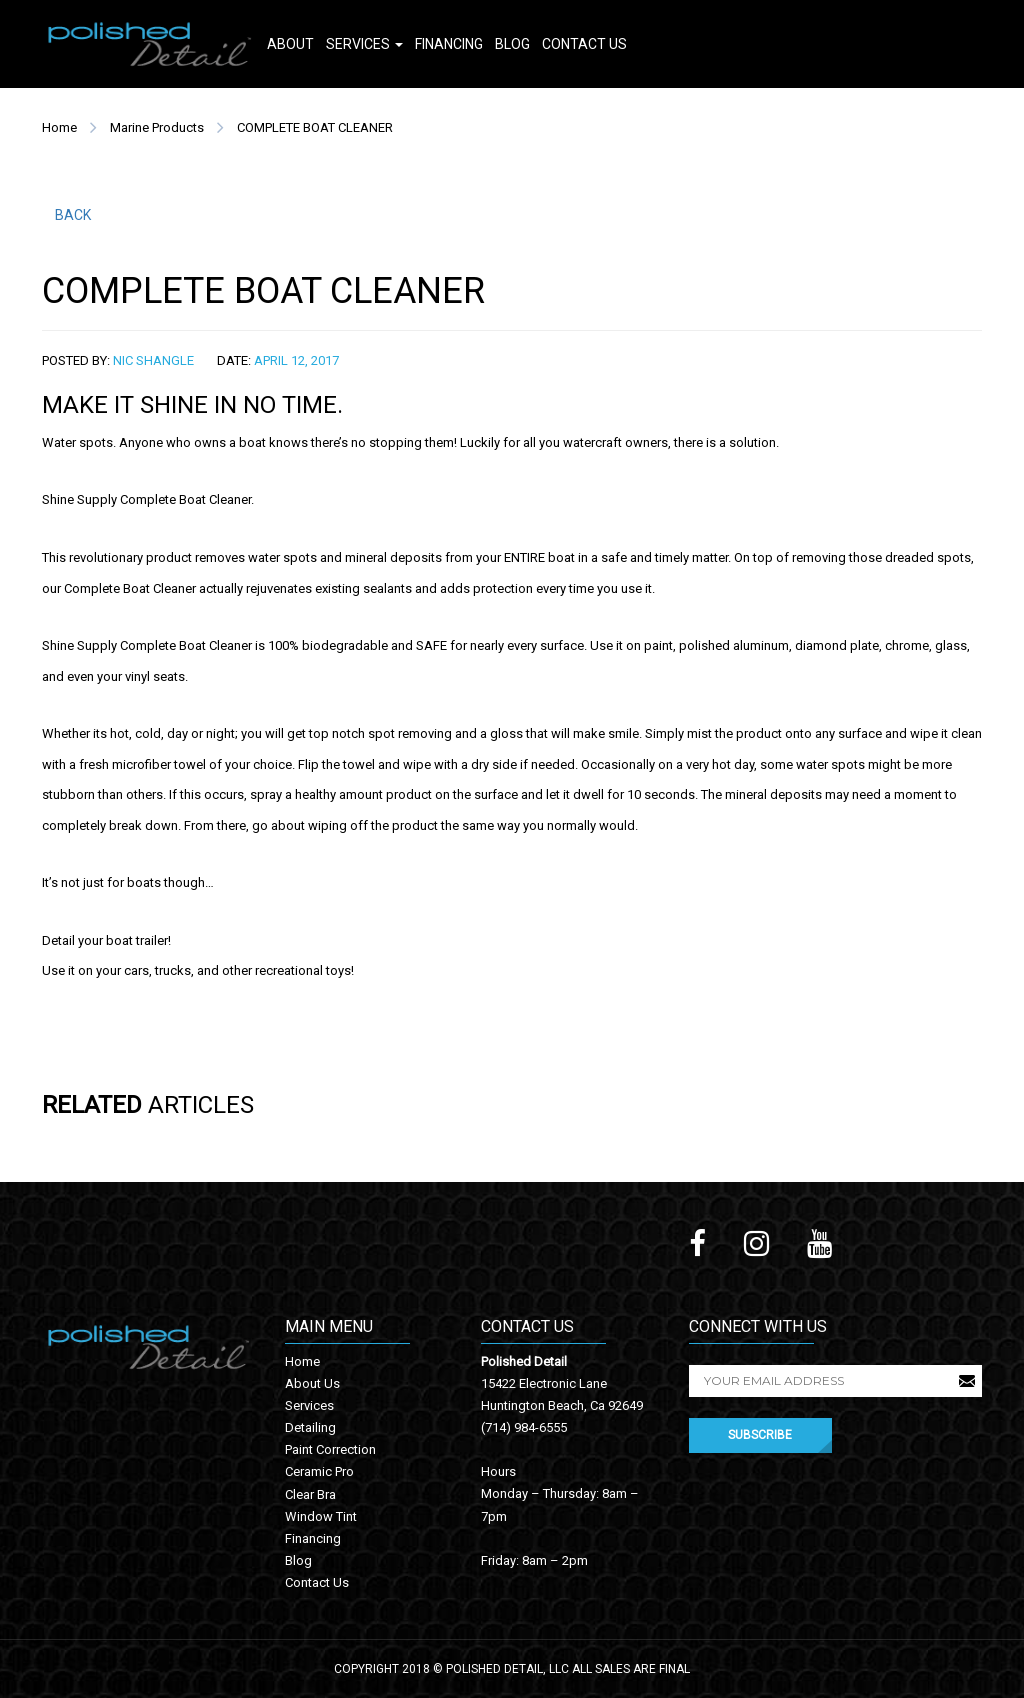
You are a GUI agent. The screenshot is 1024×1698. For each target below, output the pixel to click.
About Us (312, 1383)
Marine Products (157, 127)
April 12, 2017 (296, 360)
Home (59, 127)
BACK (73, 215)
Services (364, 44)
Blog (512, 44)
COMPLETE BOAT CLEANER (315, 127)
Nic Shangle (153, 360)
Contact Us (584, 44)
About (290, 44)
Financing (449, 44)
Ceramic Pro (319, 1471)
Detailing (310, 1427)
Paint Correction (330, 1449)
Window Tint (321, 1516)
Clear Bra (310, 1494)
